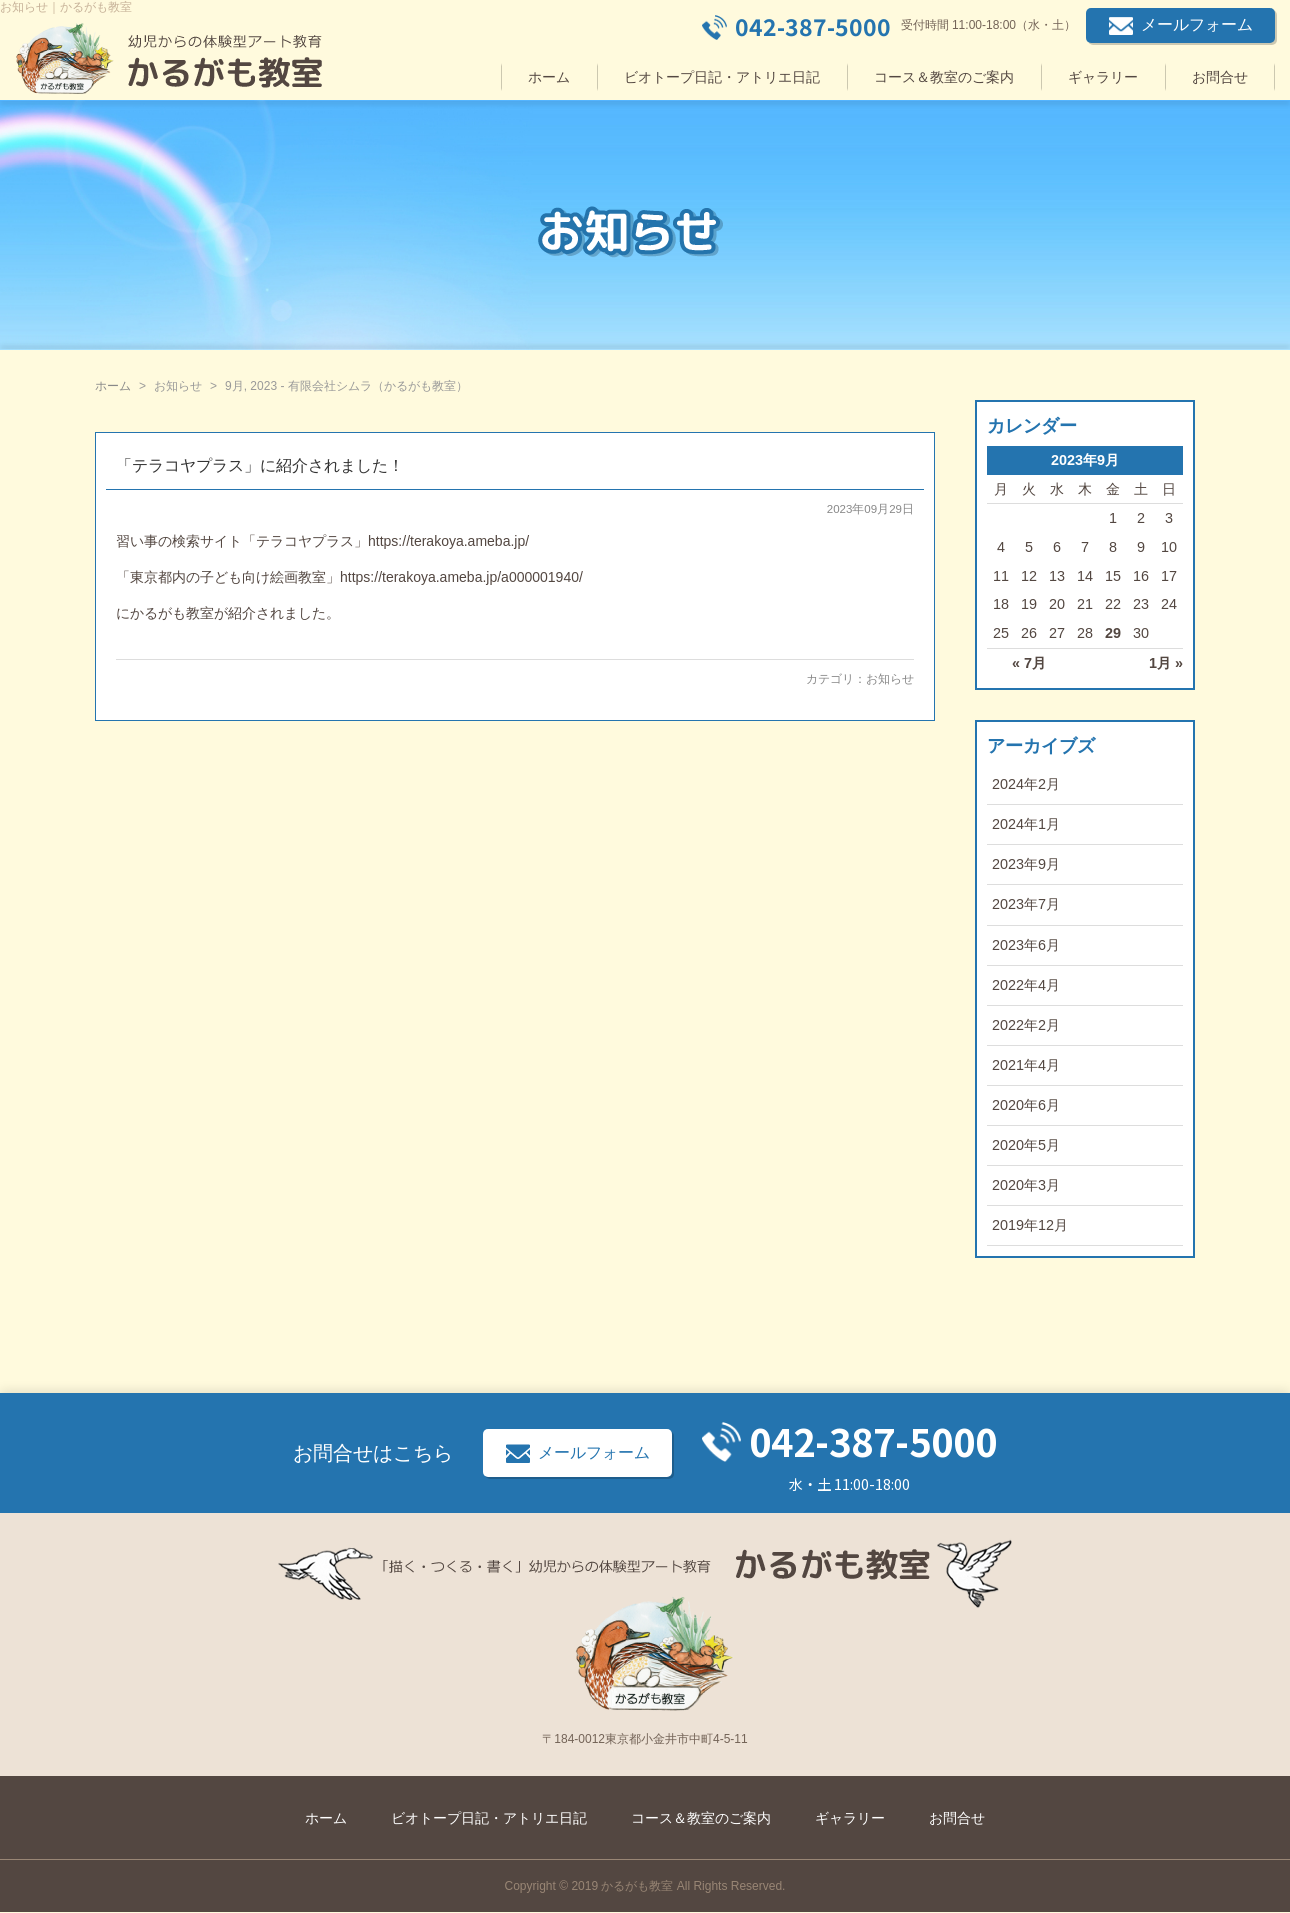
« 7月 (1029, 663)
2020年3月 (1026, 1185)
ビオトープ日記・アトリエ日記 (722, 77)
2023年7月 (1026, 904)
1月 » (1166, 663)
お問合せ (1220, 77)
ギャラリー (1103, 77)
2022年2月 (1026, 1025)
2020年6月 (1026, 1105)
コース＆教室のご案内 (944, 77)
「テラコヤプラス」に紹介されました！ (260, 465)
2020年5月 (1026, 1145)
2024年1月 (1026, 824)
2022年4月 (1026, 985)
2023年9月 (1026, 864)
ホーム (549, 77)
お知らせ (890, 679)
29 (1113, 633)
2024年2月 (1026, 784)
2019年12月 (1030, 1225)
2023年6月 (1026, 945)
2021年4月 (1026, 1065)
